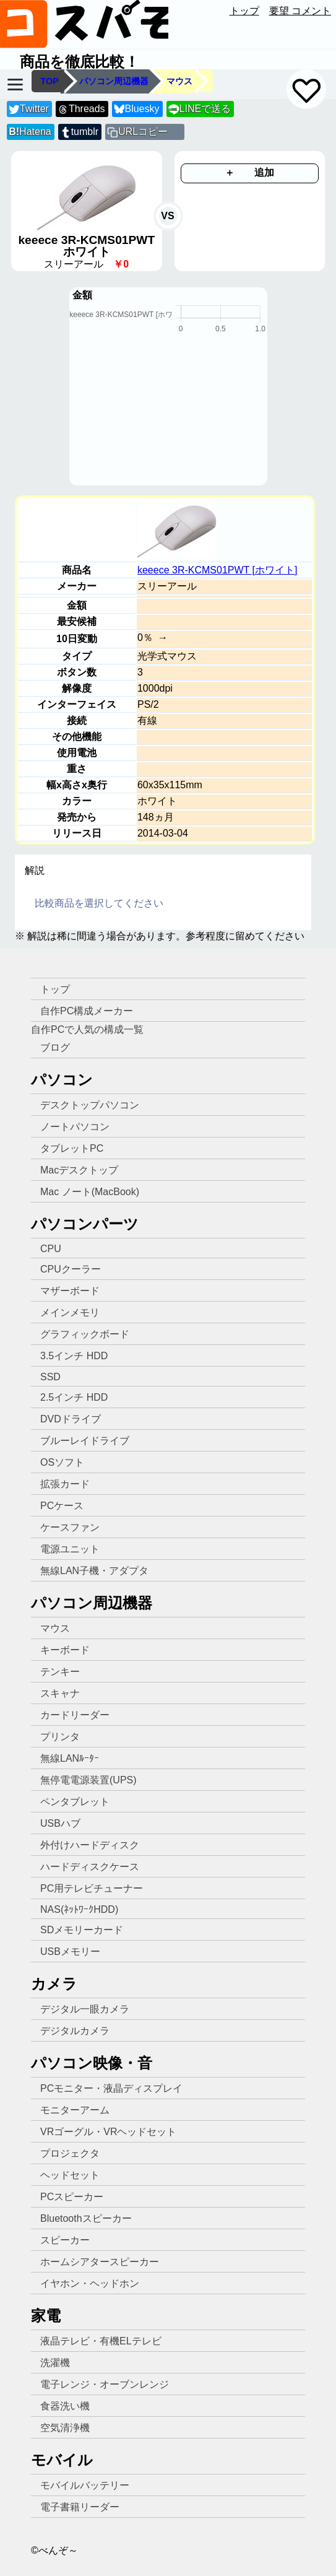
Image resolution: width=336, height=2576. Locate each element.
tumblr (79, 132)
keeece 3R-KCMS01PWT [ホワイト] (217, 570)
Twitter (29, 109)
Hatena (30, 131)
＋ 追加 (249, 172)
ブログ (55, 1047)
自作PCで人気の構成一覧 (87, 1029)
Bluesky (137, 109)
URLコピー (143, 131)
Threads (81, 109)
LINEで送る (199, 109)
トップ (244, 11)
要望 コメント (300, 11)
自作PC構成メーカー (86, 1011)
